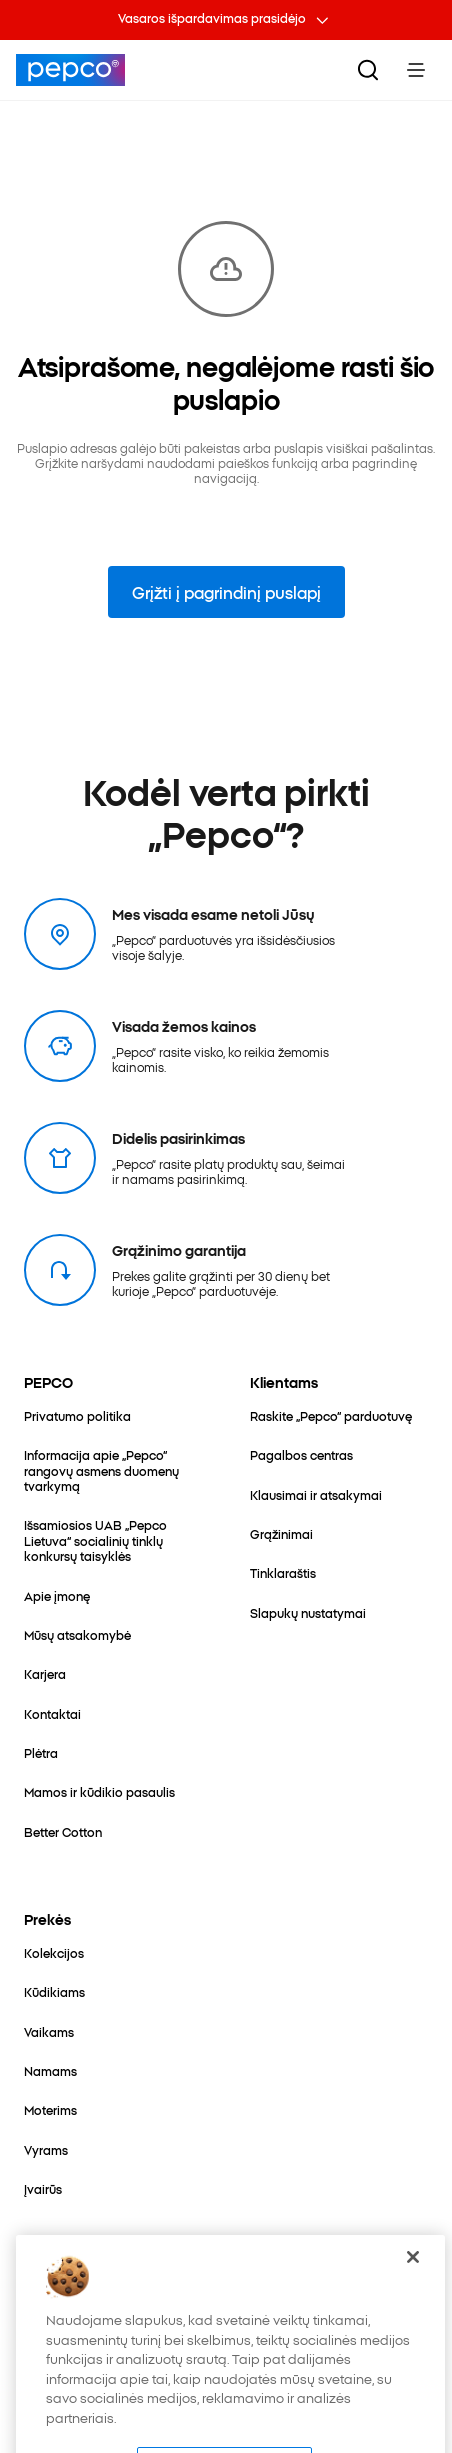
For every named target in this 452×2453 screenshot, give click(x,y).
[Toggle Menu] (416, 70)
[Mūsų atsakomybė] (77, 1634)
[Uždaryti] (413, 2283)
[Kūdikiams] (54, 1991)
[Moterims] (50, 2109)
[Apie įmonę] (57, 1595)
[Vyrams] (46, 2149)
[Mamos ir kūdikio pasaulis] (99, 1791)
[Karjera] (45, 1673)
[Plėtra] (41, 1752)
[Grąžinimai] (281, 1533)
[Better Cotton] (63, 1831)
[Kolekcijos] (54, 1952)
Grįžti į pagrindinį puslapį (226, 592)
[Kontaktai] (52, 1713)
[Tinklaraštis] (283, 1572)
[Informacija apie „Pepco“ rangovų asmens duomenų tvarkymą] (113, 1470)
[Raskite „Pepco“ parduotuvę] (331, 1415)
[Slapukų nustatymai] (308, 1612)
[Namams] (50, 2070)
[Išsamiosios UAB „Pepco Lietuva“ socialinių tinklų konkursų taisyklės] (113, 1540)
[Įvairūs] (43, 2188)
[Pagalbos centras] (301, 1454)
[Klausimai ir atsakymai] (316, 1494)
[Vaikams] (49, 2031)
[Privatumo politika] (77, 1415)
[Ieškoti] (368, 70)
